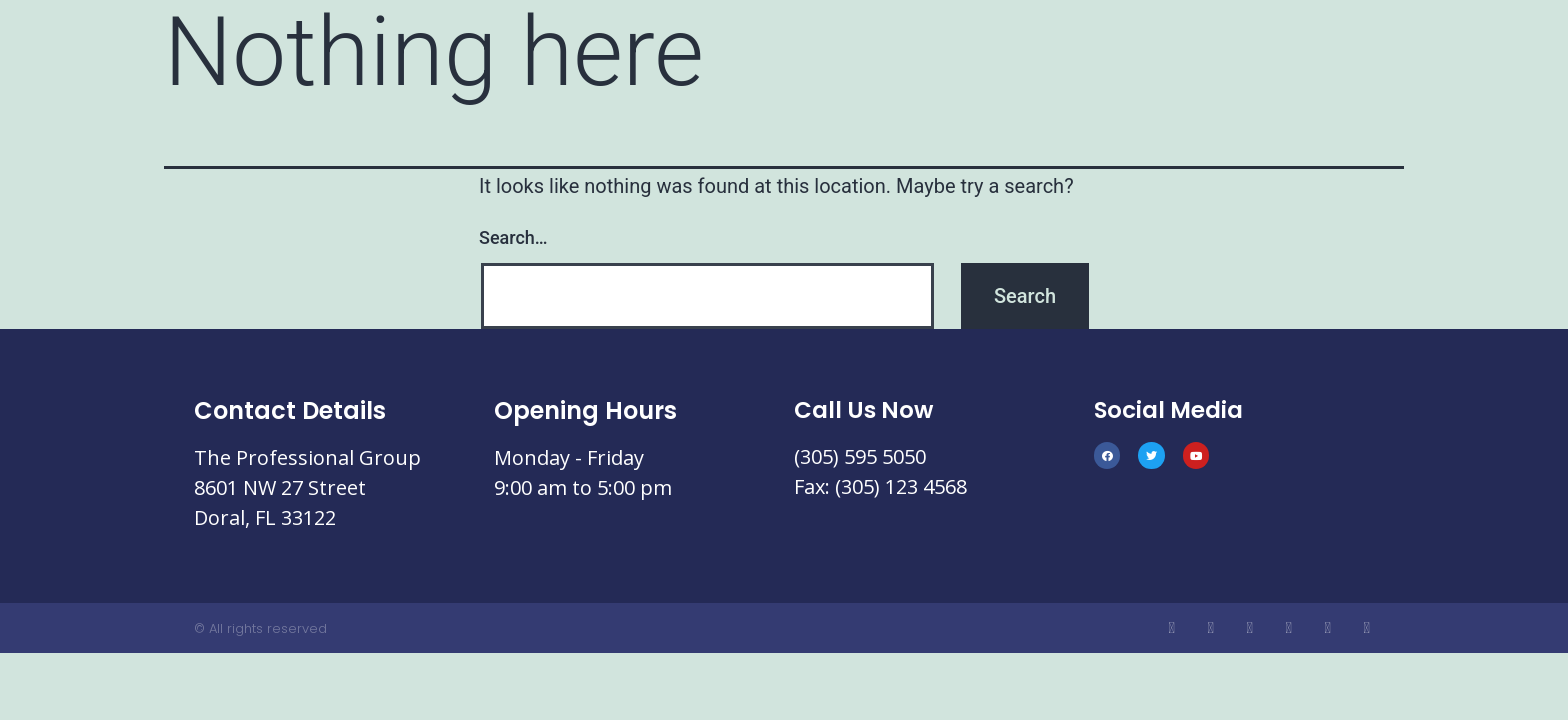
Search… (513, 237)
